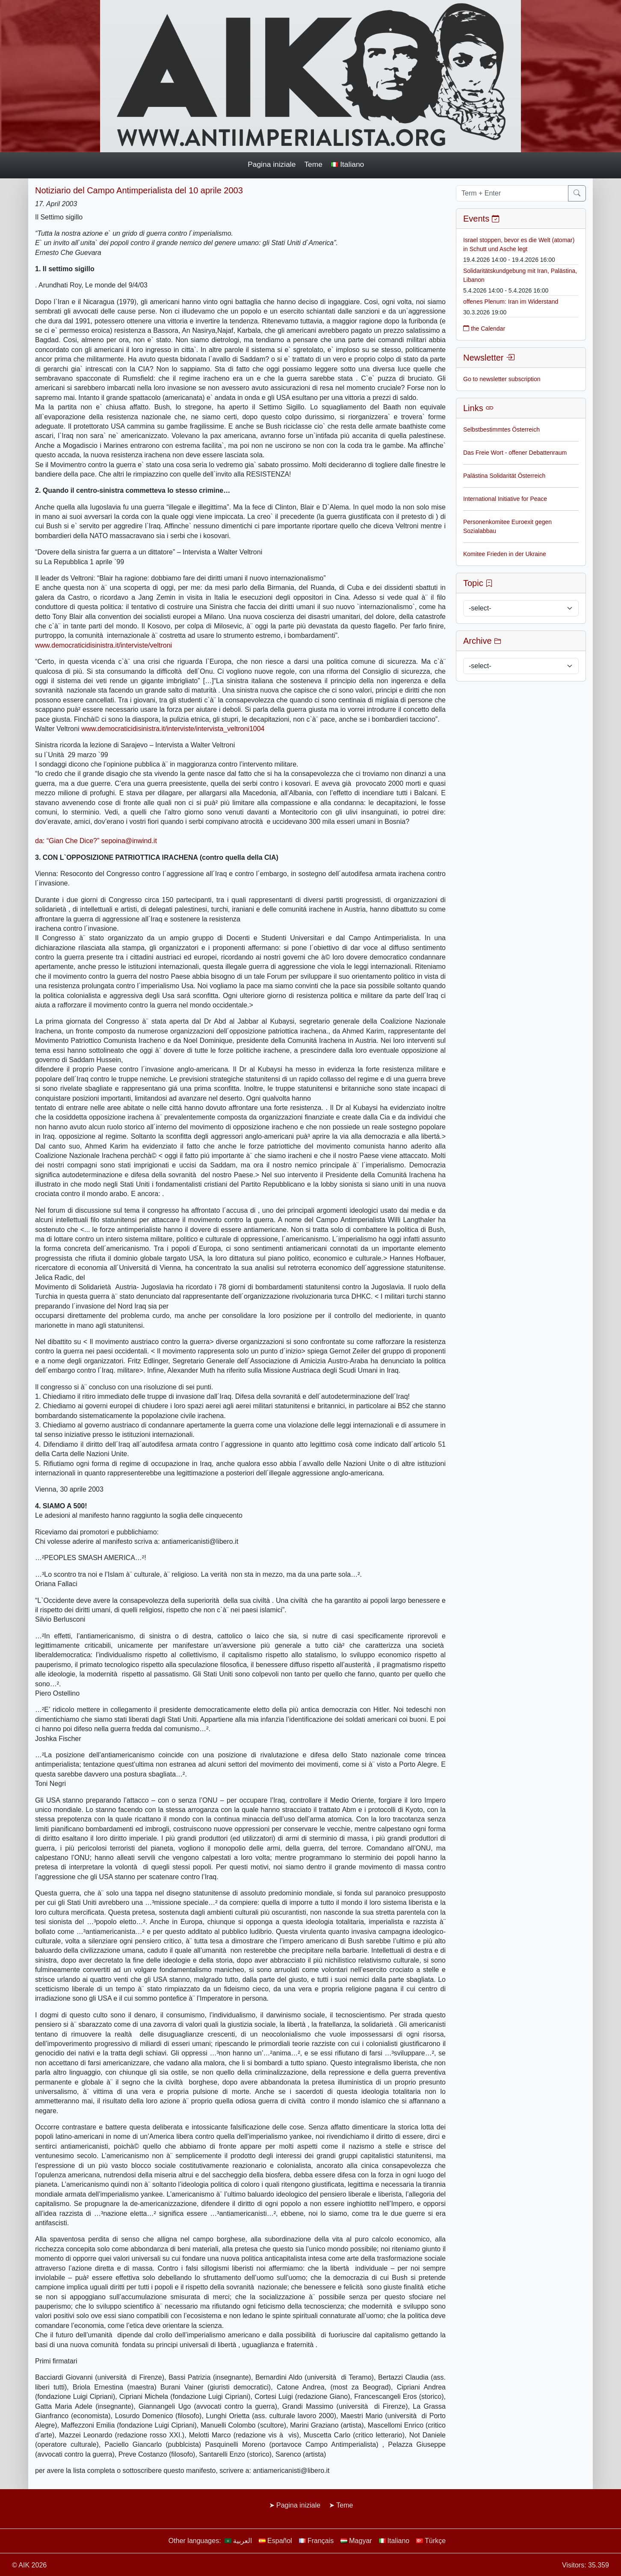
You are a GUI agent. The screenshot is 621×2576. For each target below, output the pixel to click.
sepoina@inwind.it (129, 840)
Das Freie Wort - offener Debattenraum (515, 452)
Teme (313, 164)
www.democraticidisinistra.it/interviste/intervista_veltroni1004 (173, 728)
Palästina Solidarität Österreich (504, 475)
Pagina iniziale (272, 164)
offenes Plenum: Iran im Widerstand (510, 301)
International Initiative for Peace (505, 498)
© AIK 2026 (29, 2565)
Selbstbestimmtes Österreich (501, 429)
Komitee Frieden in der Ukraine (504, 554)
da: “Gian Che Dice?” (68, 840)
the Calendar (484, 328)
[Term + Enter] (512, 193)
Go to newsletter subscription (502, 379)
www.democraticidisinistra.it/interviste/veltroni (103, 645)
